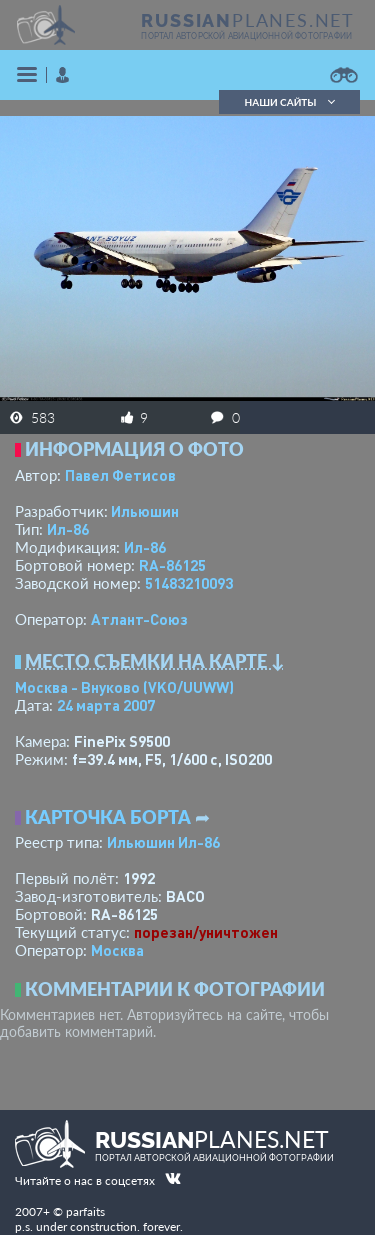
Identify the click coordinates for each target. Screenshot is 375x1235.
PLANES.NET (248, 20)
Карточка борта (108, 817)
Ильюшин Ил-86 (163, 842)
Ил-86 (68, 529)
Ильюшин (145, 511)
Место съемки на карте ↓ (155, 661)
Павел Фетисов (120, 475)
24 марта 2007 (106, 705)
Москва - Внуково (124, 687)
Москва (117, 950)
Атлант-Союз (139, 619)
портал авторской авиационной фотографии (246, 36)
